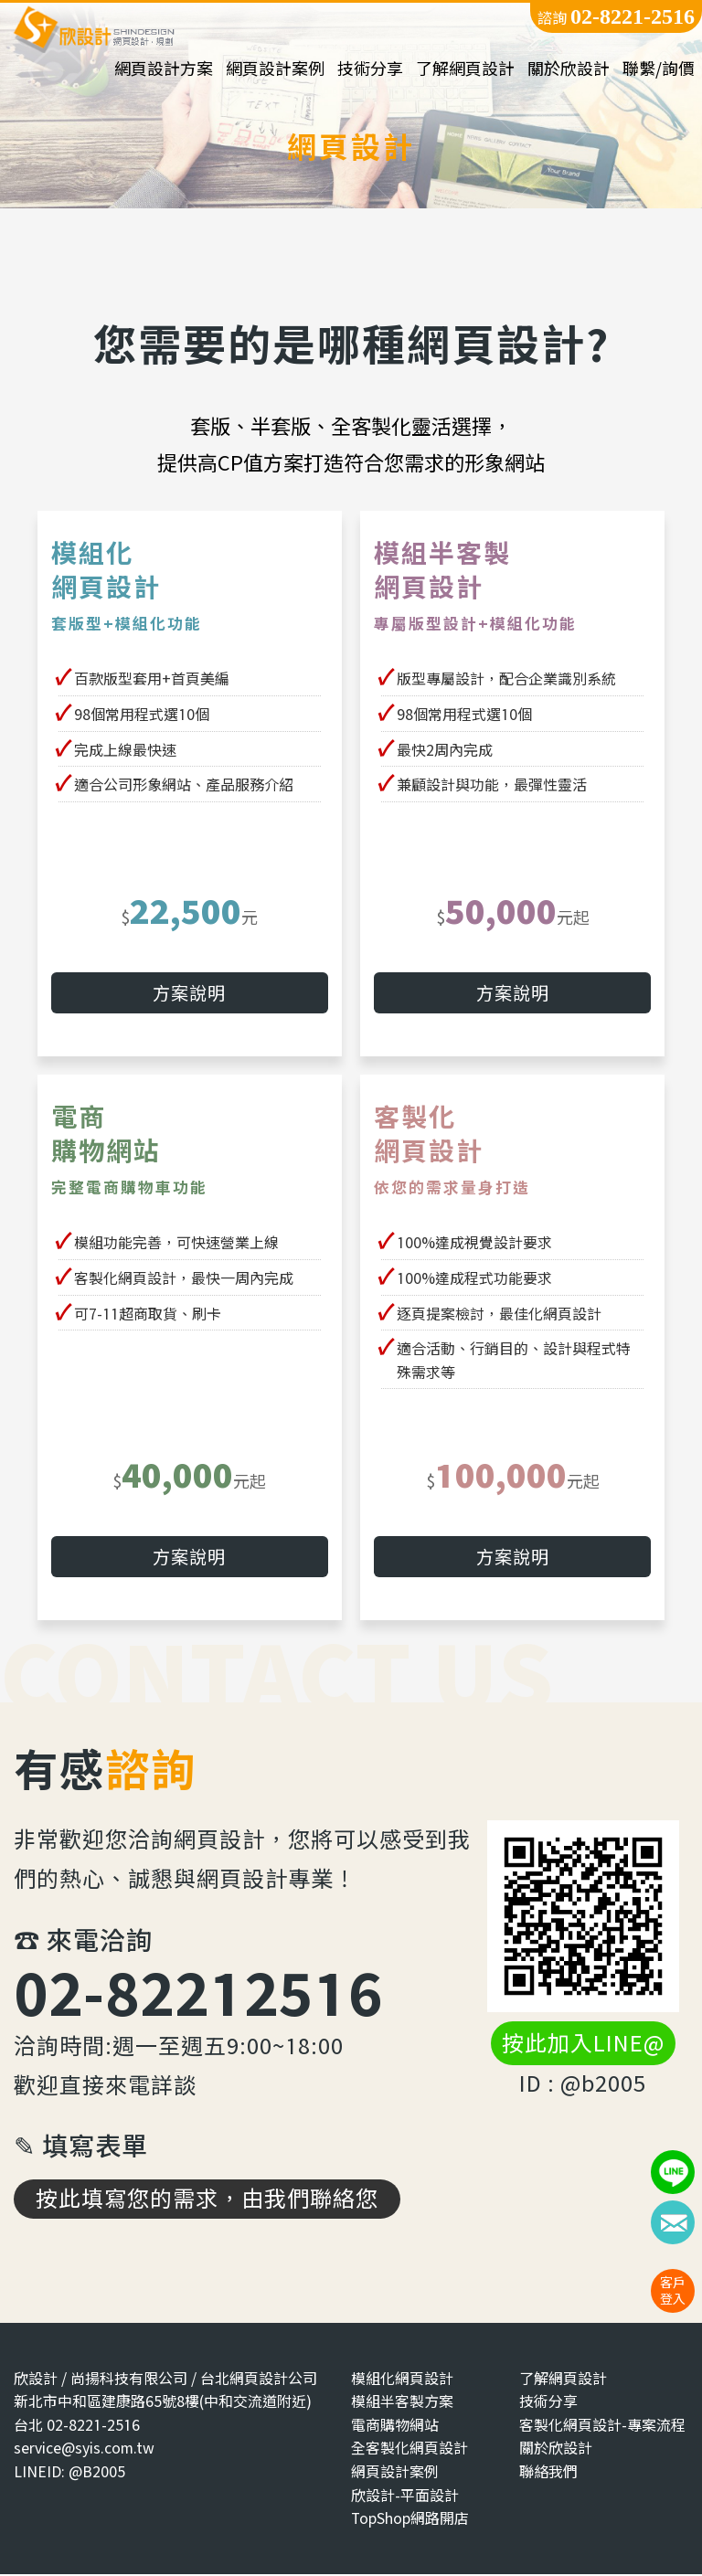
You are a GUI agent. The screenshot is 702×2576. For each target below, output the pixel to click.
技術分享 (370, 69)
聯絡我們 (548, 2474)
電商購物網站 (395, 2426)
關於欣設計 (568, 69)
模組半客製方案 (402, 2403)
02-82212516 (198, 1994)
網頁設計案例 (275, 69)
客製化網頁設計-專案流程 (602, 2426)
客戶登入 (673, 2290)
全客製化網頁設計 (409, 2450)
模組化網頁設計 (402, 2380)
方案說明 (189, 994)
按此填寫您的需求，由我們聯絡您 (207, 2200)
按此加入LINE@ (583, 2046)
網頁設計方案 (163, 69)
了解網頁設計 (465, 69)
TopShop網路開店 (410, 2520)
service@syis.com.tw (84, 2450)
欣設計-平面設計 (405, 2497)
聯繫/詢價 (658, 69)
